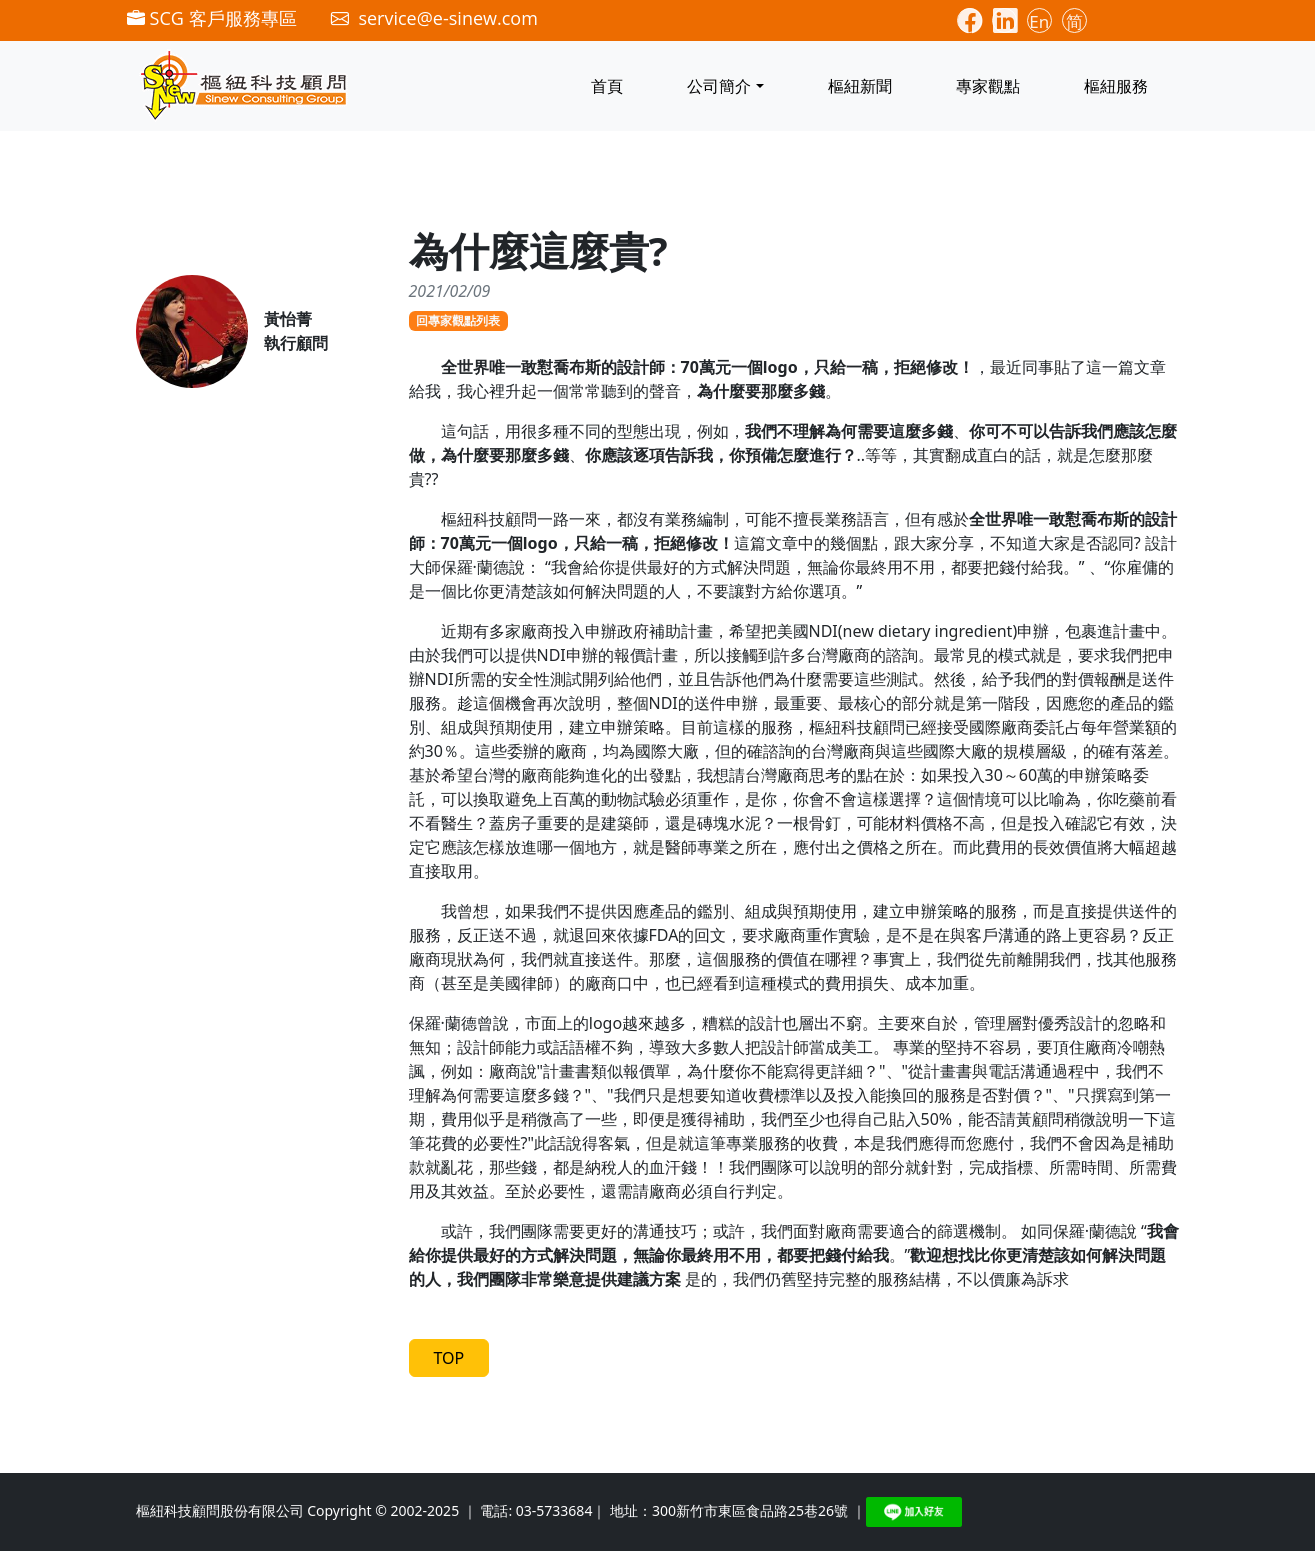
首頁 (607, 86)
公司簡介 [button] (719, 86)
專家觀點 (988, 86)
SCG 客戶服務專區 (212, 18)
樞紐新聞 (860, 86)
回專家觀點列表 (458, 320)
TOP (449, 1358)
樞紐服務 (1116, 86)
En (1039, 21)
